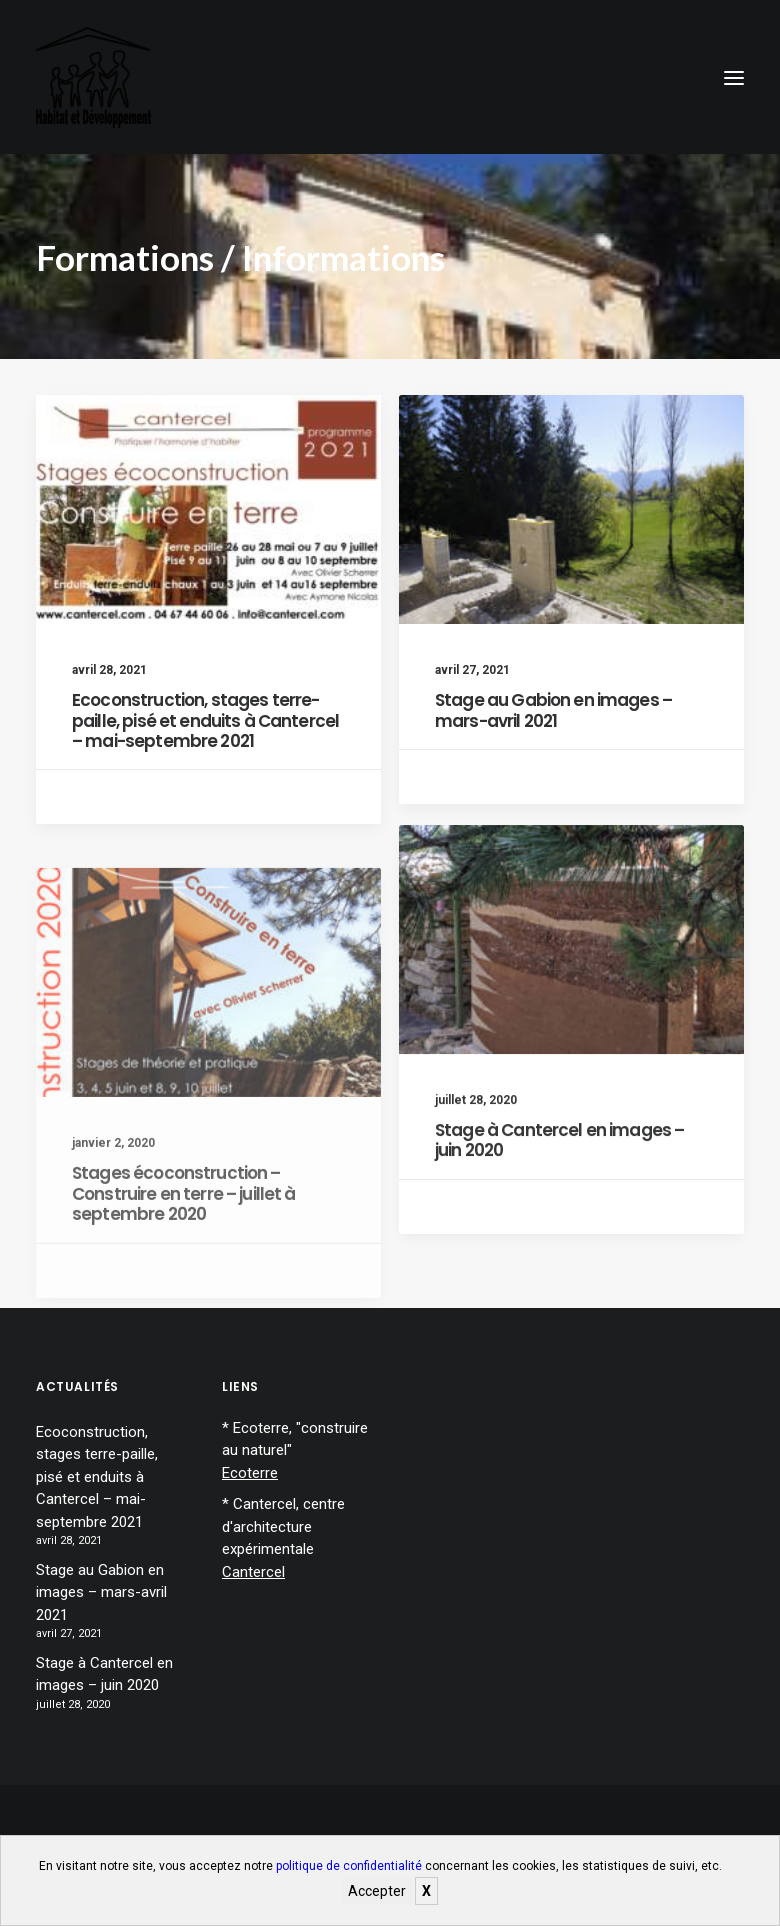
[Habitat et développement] (93, 77)
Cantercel (253, 1572)
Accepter (377, 1891)
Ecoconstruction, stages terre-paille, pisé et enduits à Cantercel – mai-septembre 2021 (205, 720)
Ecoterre (250, 1473)
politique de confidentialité (349, 1866)
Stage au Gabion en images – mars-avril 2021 (553, 710)
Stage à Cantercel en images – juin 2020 (559, 1221)
